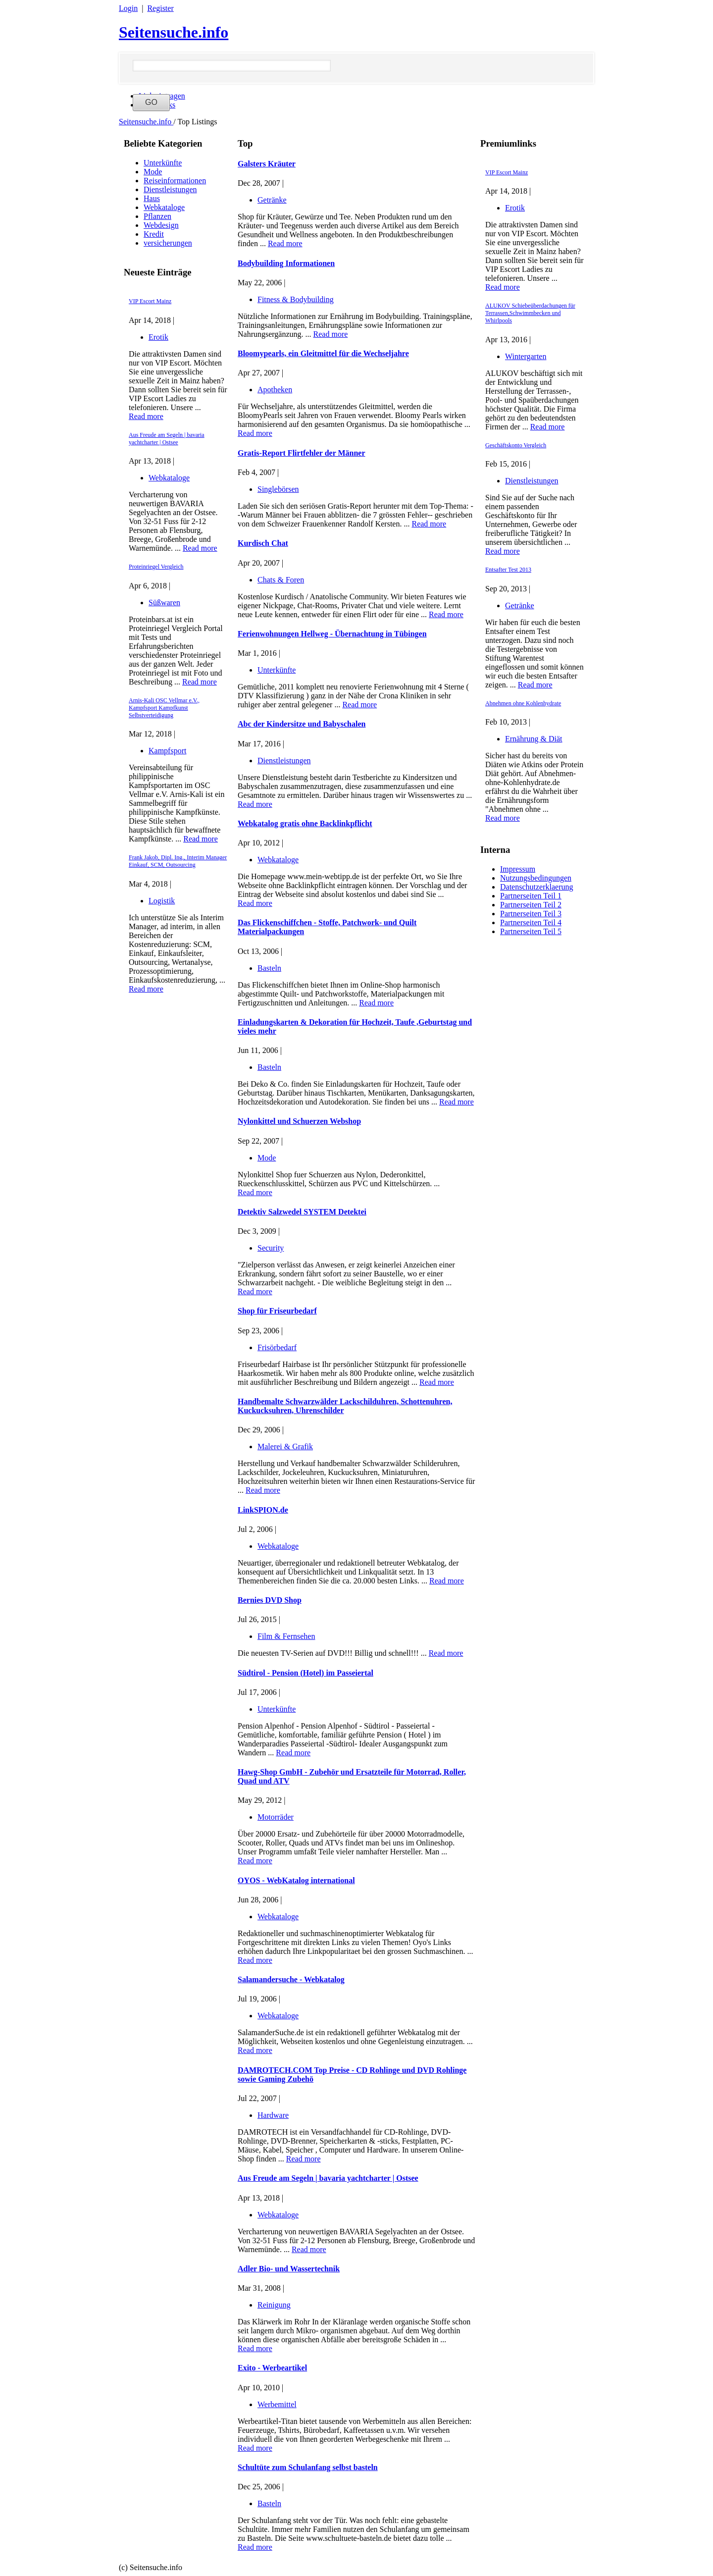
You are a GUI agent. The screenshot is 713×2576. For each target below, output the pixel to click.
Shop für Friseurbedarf (277, 1311)
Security (270, 1248)
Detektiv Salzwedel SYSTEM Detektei (302, 1212)
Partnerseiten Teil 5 (530, 931)
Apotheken (274, 389)
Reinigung (274, 2305)
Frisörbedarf (277, 1347)
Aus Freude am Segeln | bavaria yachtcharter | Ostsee (166, 438)
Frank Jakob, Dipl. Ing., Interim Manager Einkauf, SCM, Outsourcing (178, 861)
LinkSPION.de (263, 1510)
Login (128, 8)
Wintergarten (525, 356)
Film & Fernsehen (286, 1636)
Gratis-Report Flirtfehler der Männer (301, 453)
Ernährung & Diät (533, 739)
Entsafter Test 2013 (508, 569)
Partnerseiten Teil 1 (530, 896)
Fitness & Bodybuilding (295, 299)
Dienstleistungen (170, 189)
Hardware (273, 2115)
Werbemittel (277, 2404)
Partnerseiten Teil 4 (530, 922)
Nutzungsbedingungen (535, 878)
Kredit (154, 234)
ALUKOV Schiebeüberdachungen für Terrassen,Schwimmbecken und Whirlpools (530, 313)
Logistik (162, 900)
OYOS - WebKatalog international (296, 1880)
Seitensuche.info (173, 32)
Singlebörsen (278, 489)
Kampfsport (167, 750)
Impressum (517, 869)
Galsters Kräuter (267, 163)
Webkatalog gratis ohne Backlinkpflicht (305, 823)
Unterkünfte (163, 162)
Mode (153, 171)
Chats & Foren (280, 580)
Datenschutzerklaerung (536, 887)
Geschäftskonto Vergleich (515, 445)
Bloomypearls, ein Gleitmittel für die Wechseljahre (323, 353)
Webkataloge (164, 207)
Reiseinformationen (175, 180)
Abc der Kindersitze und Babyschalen (301, 724)
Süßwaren (164, 602)
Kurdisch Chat (263, 543)
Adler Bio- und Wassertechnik (289, 2268)
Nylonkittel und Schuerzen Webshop (299, 1121)
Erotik (158, 337)
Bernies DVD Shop (270, 1600)
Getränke (519, 605)
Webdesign (161, 225)
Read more (146, 416)
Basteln (269, 968)
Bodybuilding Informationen (286, 263)
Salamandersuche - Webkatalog (291, 1979)
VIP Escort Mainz (150, 301)
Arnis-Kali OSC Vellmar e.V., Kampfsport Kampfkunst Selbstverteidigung (164, 708)
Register (160, 8)
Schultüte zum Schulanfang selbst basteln (308, 2467)
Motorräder (275, 1817)
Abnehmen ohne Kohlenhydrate (523, 703)
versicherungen (168, 243)
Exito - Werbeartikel (272, 2368)
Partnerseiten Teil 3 (530, 913)
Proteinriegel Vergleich (156, 566)
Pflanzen (157, 216)
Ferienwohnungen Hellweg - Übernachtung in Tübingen (332, 634)
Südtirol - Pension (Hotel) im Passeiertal (305, 1673)
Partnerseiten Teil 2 (530, 904)
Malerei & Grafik (285, 1446)
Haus (152, 198)
